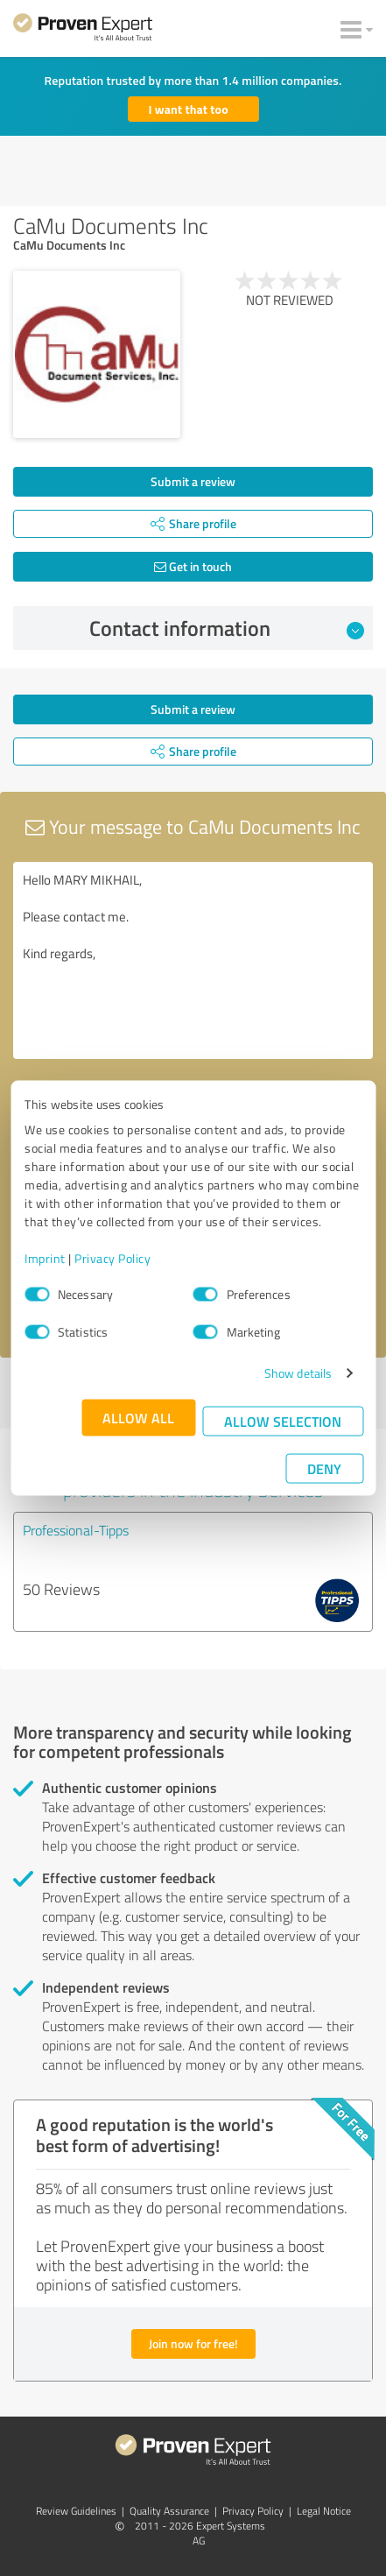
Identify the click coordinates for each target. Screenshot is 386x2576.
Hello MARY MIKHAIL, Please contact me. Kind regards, (193, 960)
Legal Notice (324, 2510)
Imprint (45, 1258)
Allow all (138, 1418)
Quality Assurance (169, 2510)
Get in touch (193, 566)
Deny (324, 1468)
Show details (298, 1373)
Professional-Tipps (76, 1530)
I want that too (188, 109)
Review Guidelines (76, 2510)
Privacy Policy (112, 1258)
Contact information (226, 628)
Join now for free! (193, 2343)
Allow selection (282, 1421)
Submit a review (193, 481)
